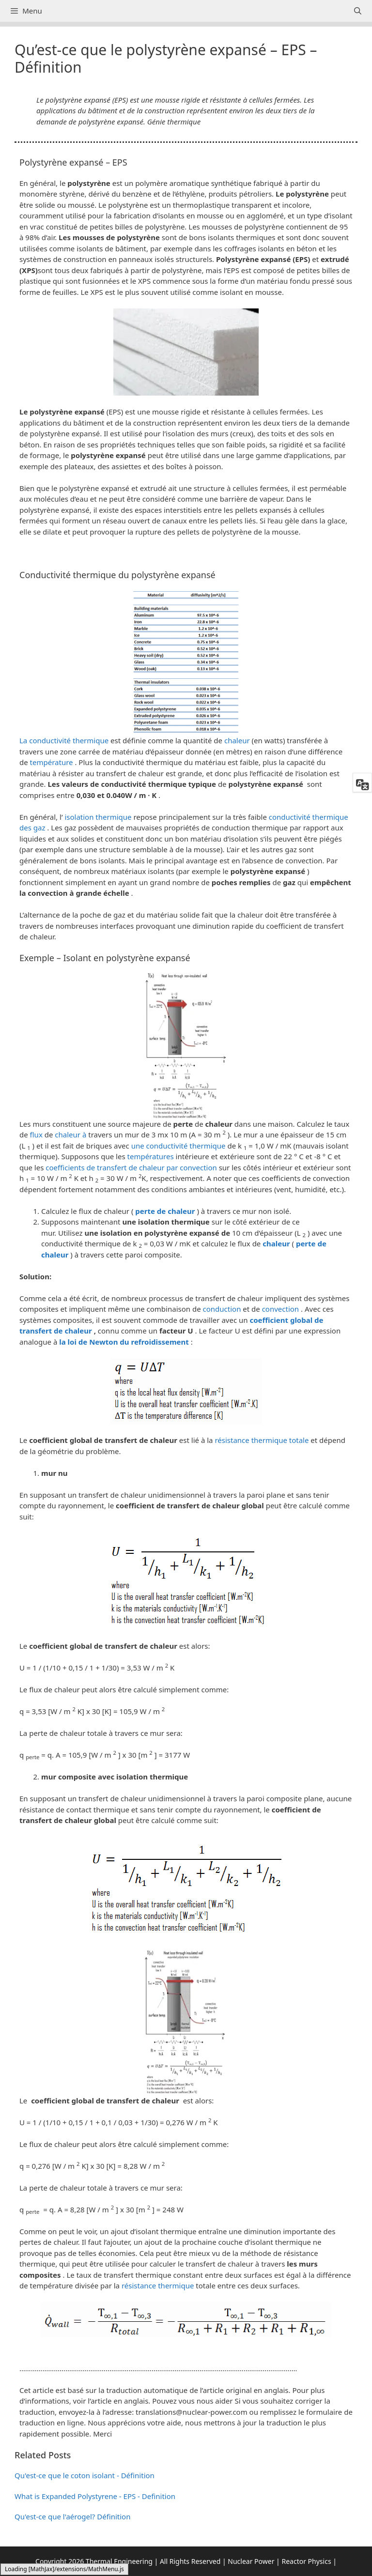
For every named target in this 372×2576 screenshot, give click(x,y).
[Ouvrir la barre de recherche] (357, 11)
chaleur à (70, 1134)
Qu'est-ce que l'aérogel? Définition (72, 2516)
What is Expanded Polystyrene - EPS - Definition (95, 2496)
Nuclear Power (251, 2561)
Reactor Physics (306, 2561)
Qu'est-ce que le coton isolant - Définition (85, 2475)
